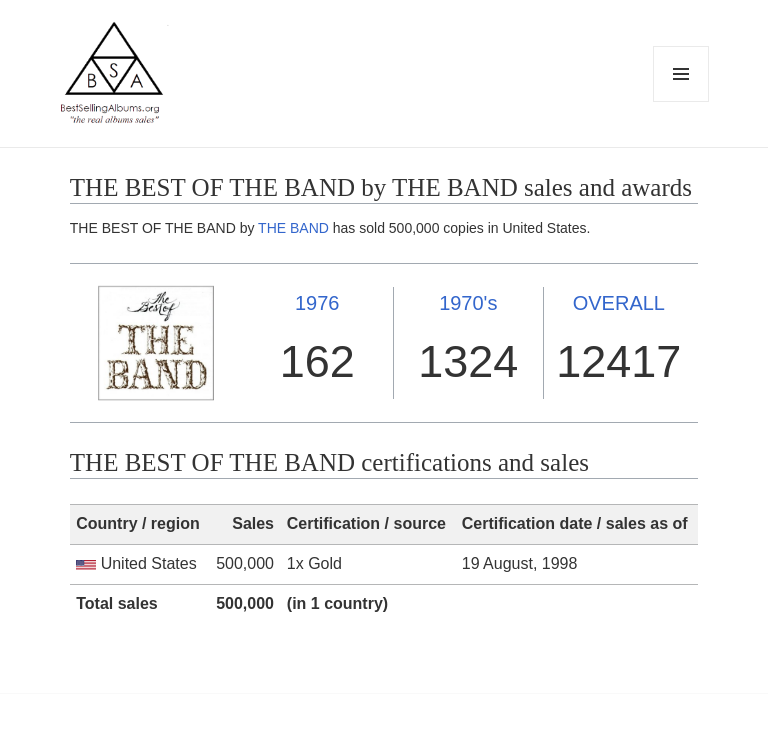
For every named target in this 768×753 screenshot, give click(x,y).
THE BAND (293, 228)
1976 (317, 303)
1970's (468, 303)
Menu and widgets (681, 101)
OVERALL (619, 303)
